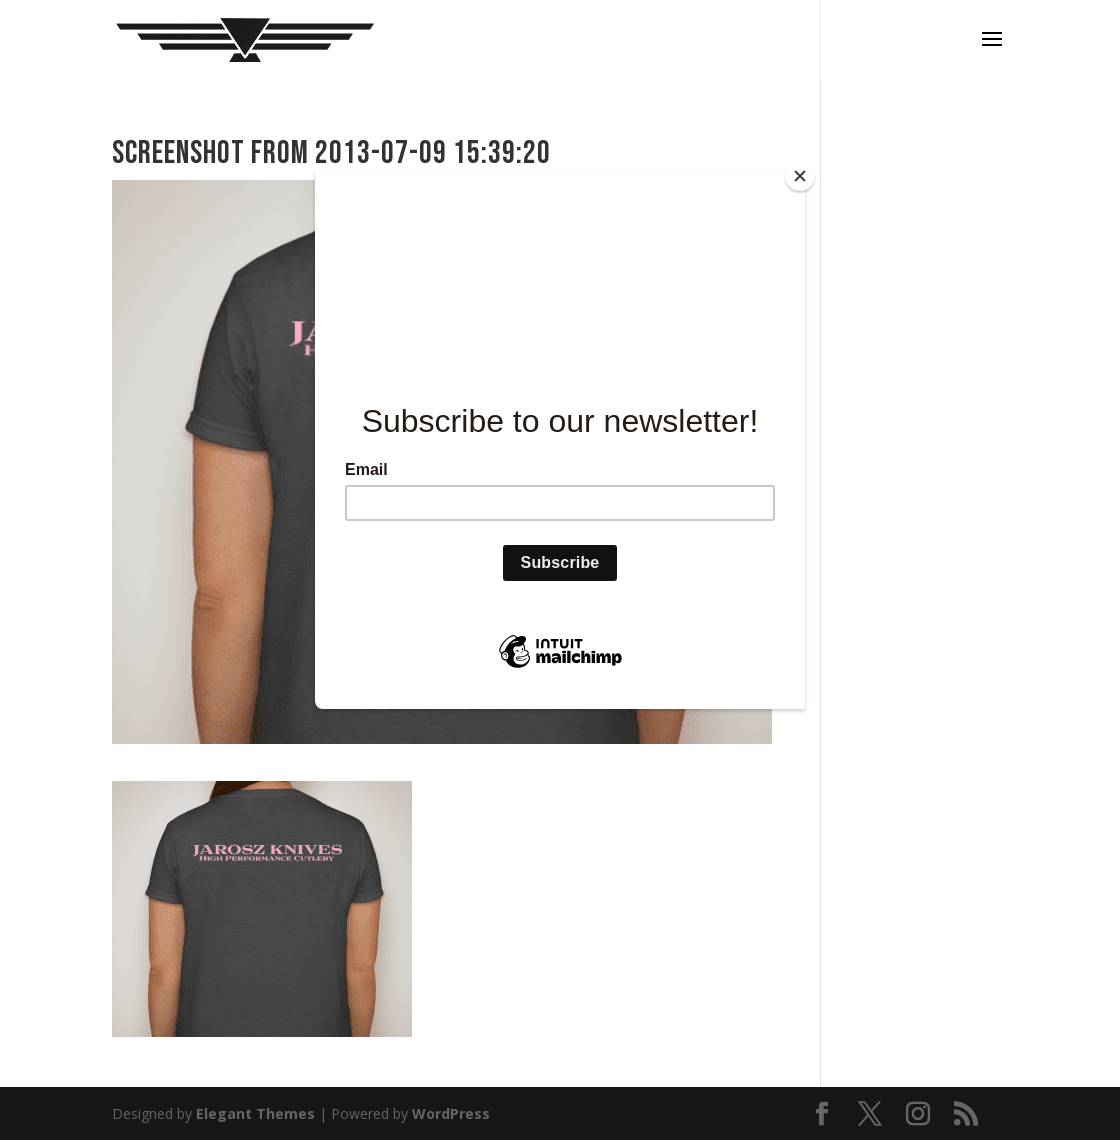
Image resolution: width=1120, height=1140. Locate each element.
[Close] (800, 176)
